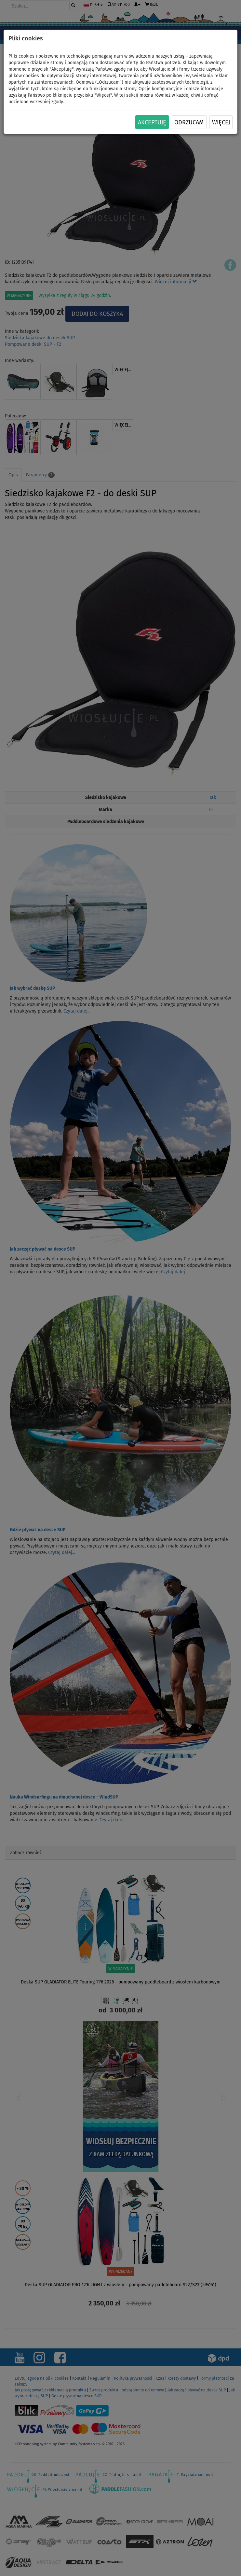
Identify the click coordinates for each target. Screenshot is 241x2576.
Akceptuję (152, 122)
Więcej (221, 122)
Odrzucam (189, 122)
